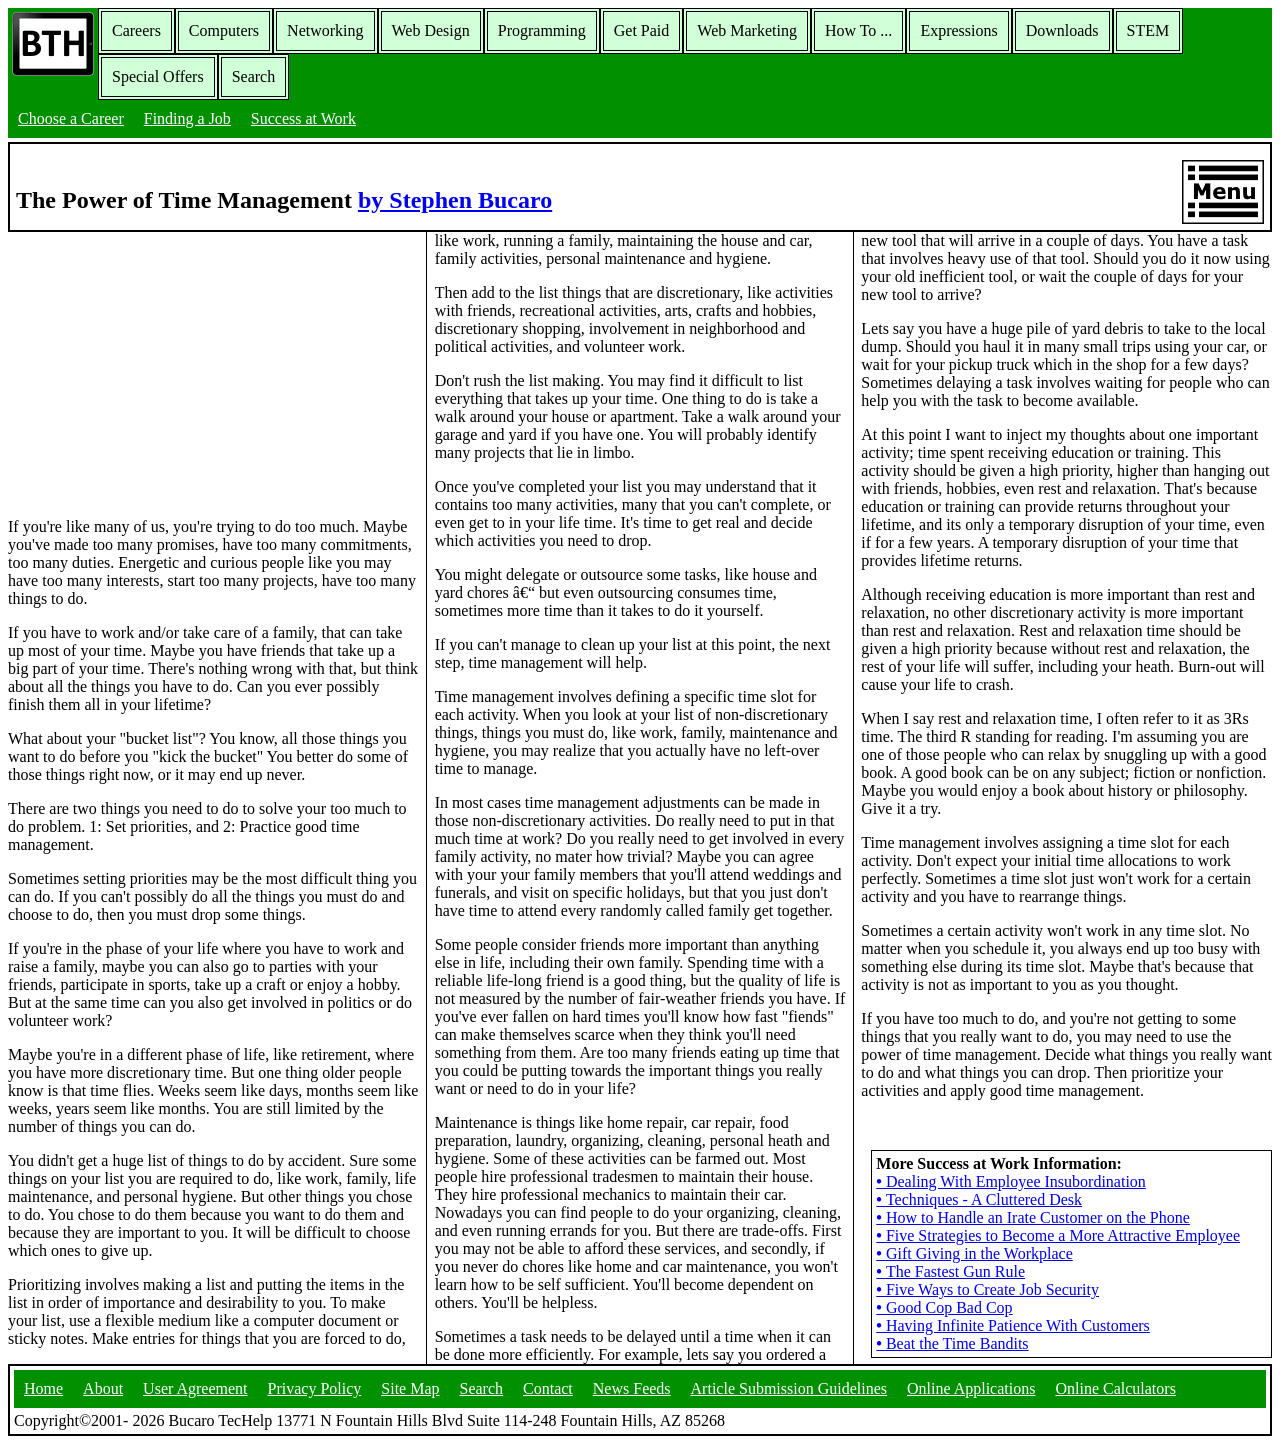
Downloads (1062, 30)
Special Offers (158, 76)
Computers (224, 30)
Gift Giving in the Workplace (974, 1253)
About (103, 1388)
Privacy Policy (315, 1388)
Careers (136, 30)
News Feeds (632, 1388)
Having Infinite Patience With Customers (1013, 1325)
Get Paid (642, 30)
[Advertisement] (213, 373)
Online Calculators (1115, 1388)
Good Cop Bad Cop (944, 1307)
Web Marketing (747, 30)
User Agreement (195, 1388)
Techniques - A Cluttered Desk (979, 1199)
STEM (1148, 30)
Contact (548, 1388)
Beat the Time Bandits (952, 1343)
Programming (542, 30)
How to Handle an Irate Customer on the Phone (1033, 1217)
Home (43, 1388)
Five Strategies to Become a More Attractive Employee (1058, 1235)
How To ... (858, 30)
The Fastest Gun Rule (950, 1271)
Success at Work (303, 118)
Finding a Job (187, 118)
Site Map (410, 1388)
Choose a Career (71, 118)
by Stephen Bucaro (455, 200)
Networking (325, 30)
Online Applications (971, 1388)
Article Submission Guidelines (789, 1388)
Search (254, 76)
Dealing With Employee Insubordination (1011, 1181)
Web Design (431, 30)
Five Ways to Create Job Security (987, 1289)
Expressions (958, 30)
